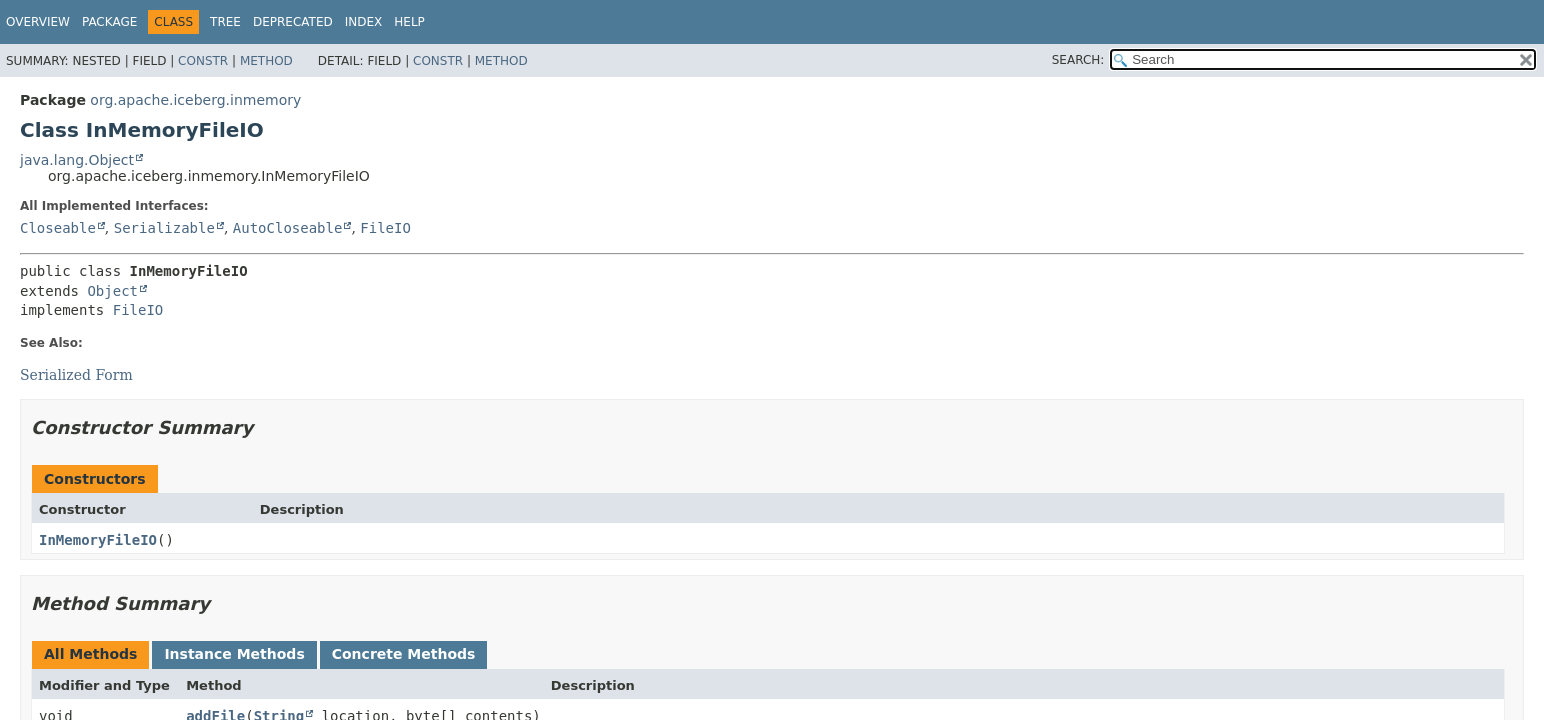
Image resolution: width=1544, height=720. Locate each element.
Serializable (164, 228)
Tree (225, 22)
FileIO (385, 228)
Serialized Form (76, 375)
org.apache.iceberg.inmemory (195, 100)
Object (112, 291)
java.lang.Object (77, 160)
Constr (203, 61)
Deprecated (293, 22)
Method (266, 61)
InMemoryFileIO (98, 540)
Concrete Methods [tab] (404, 654)
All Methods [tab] (90, 654)
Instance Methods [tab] (234, 654)
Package (109, 22)
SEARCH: (1078, 60)
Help (409, 22)
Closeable (58, 228)
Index (364, 22)
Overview (38, 22)
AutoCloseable (288, 228)
